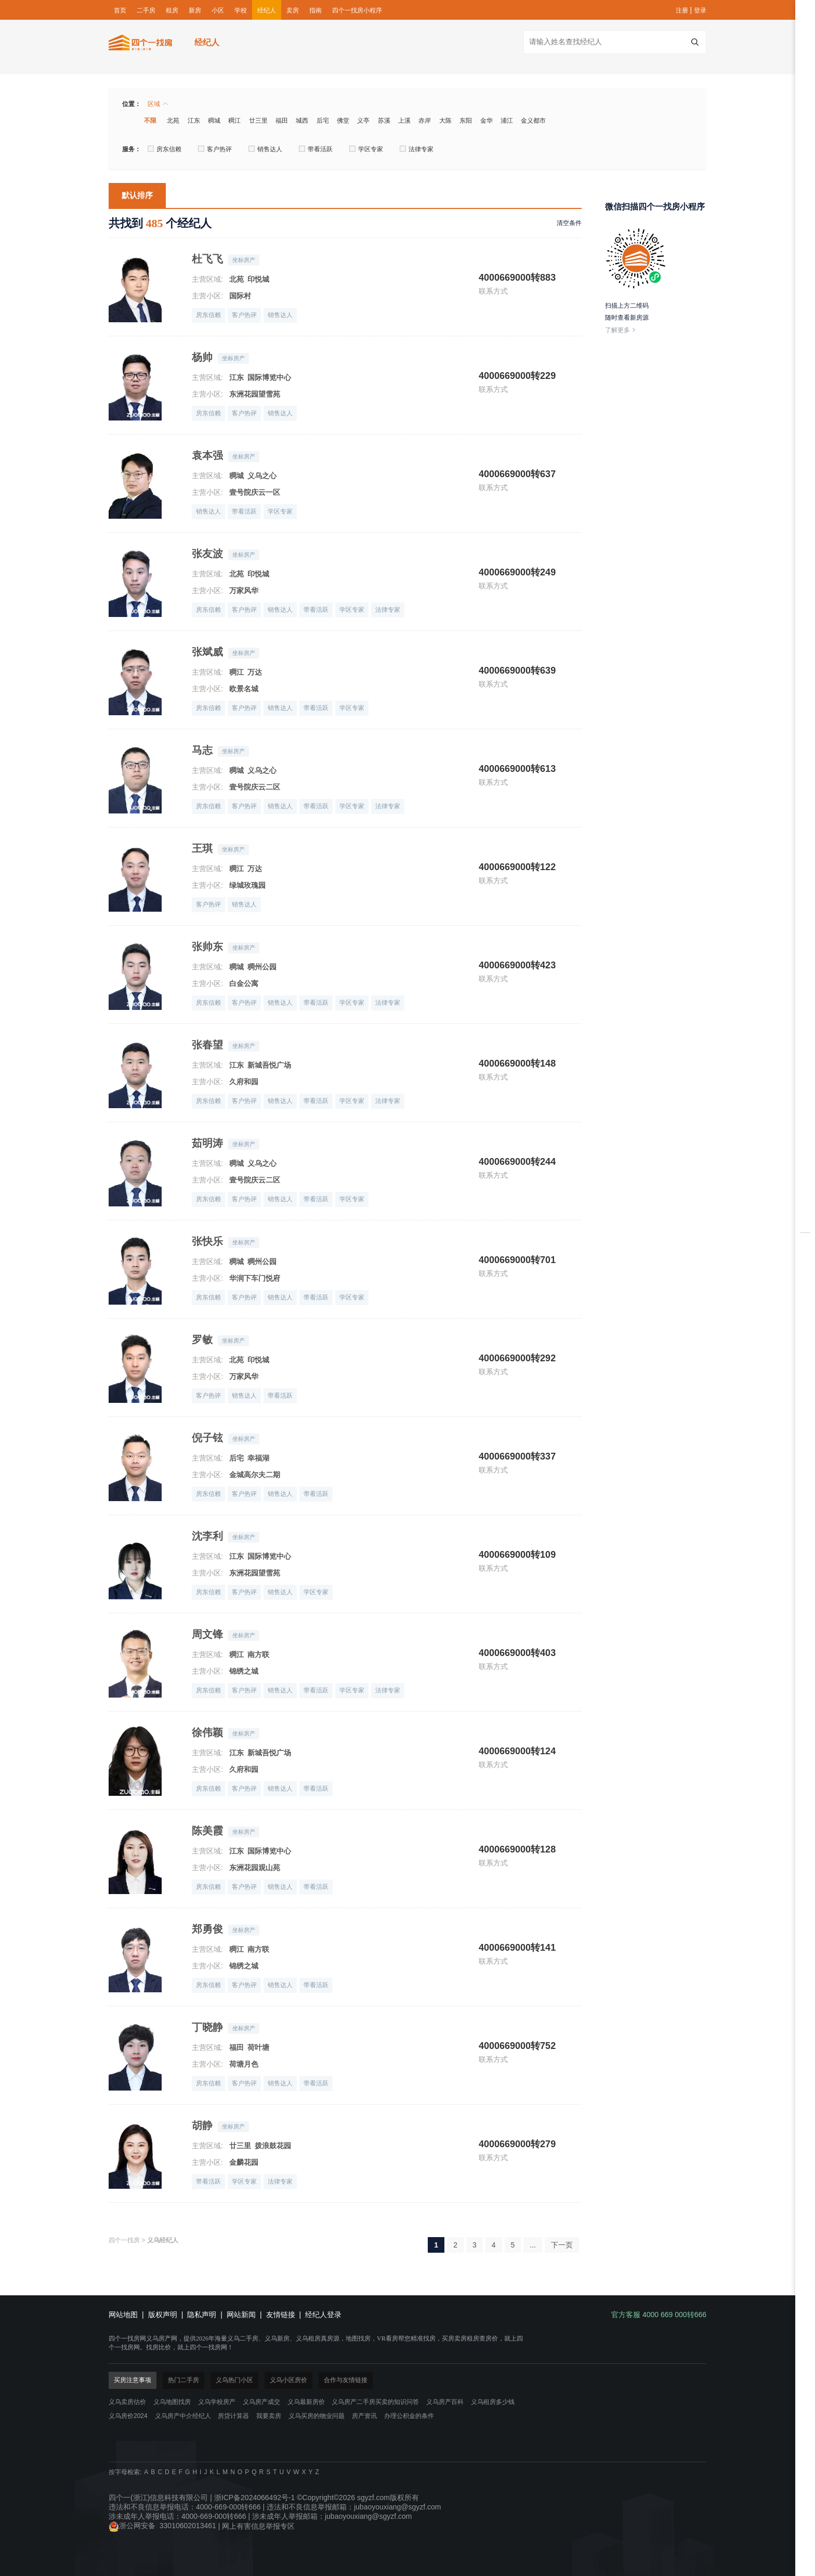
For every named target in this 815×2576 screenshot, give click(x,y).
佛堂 (343, 120)
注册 (682, 10)
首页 (120, 10)
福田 (281, 120)
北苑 (173, 120)
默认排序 (137, 195)
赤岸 (424, 120)
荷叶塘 (258, 2047)
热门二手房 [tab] (183, 2380)
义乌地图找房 (172, 2402)
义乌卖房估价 (127, 2402)
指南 (315, 10)
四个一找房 (124, 2240)
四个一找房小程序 (357, 10)
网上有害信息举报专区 (258, 2525)
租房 (172, 10)
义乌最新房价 (306, 2402)
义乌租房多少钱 (493, 2402)
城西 (302, 120)
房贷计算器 (233, 2416)
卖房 (292, 10)
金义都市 (533, 120)
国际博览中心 (269, 377)
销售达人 (265, 149)
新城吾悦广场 (269, 1065)
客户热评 (215, 149)
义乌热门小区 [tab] (234, 2380)
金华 (486, 120)
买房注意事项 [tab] (132, 2380)
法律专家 (416, 149)
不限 (150, 120)
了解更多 (620, 330)
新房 (195, 10)
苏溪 (384, 120)
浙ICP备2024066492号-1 (254, 2497)
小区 (218, 10)
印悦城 (258, 279)
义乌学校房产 (216, 2402)
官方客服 (805, 1358)
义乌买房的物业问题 (316, 2416)
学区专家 (366, 149)
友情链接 (280, 2314)
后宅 (323, 120)
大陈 (445, 120)
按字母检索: (125, 2472)
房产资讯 (364, 2416)
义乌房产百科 (445, 2402)
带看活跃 (316, 149)
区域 (158, 104)
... (533, 2245)
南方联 (258, 1654)
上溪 (404, 120)
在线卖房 (805, 1250)
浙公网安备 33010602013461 (162, 2525)
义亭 (363, 120)
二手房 (146, 10)
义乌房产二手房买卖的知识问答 (375, 2402)
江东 (194, 120)
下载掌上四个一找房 (805, 1334)
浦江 (507, 120)
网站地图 (123, 2314)
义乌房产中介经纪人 (183, 2416)
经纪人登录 (323, 2314)
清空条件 (569, 223)
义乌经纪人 (162, 2240)
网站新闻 (241, 2314)
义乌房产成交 (261, 2402)
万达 (254, 672)
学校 (240, 10)
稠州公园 (262, 967)
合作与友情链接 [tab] (345, 2380)
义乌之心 (262, 475)
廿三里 (258, 120)
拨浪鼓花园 (273, 2145)
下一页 (562, 2245)
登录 (700, 10)
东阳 (465, 120)
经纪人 (266, 10)
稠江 (234, 120)
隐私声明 (201, 2314)
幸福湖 (258, 1458)
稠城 (214, 120)
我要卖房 (268, 2416)
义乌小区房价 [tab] (288, 2380)
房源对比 (805, 1219)
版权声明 (162, 2314)
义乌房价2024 (128, 2416)
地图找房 (805, 1308)
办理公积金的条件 (409, 2416)
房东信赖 (164, 149)
